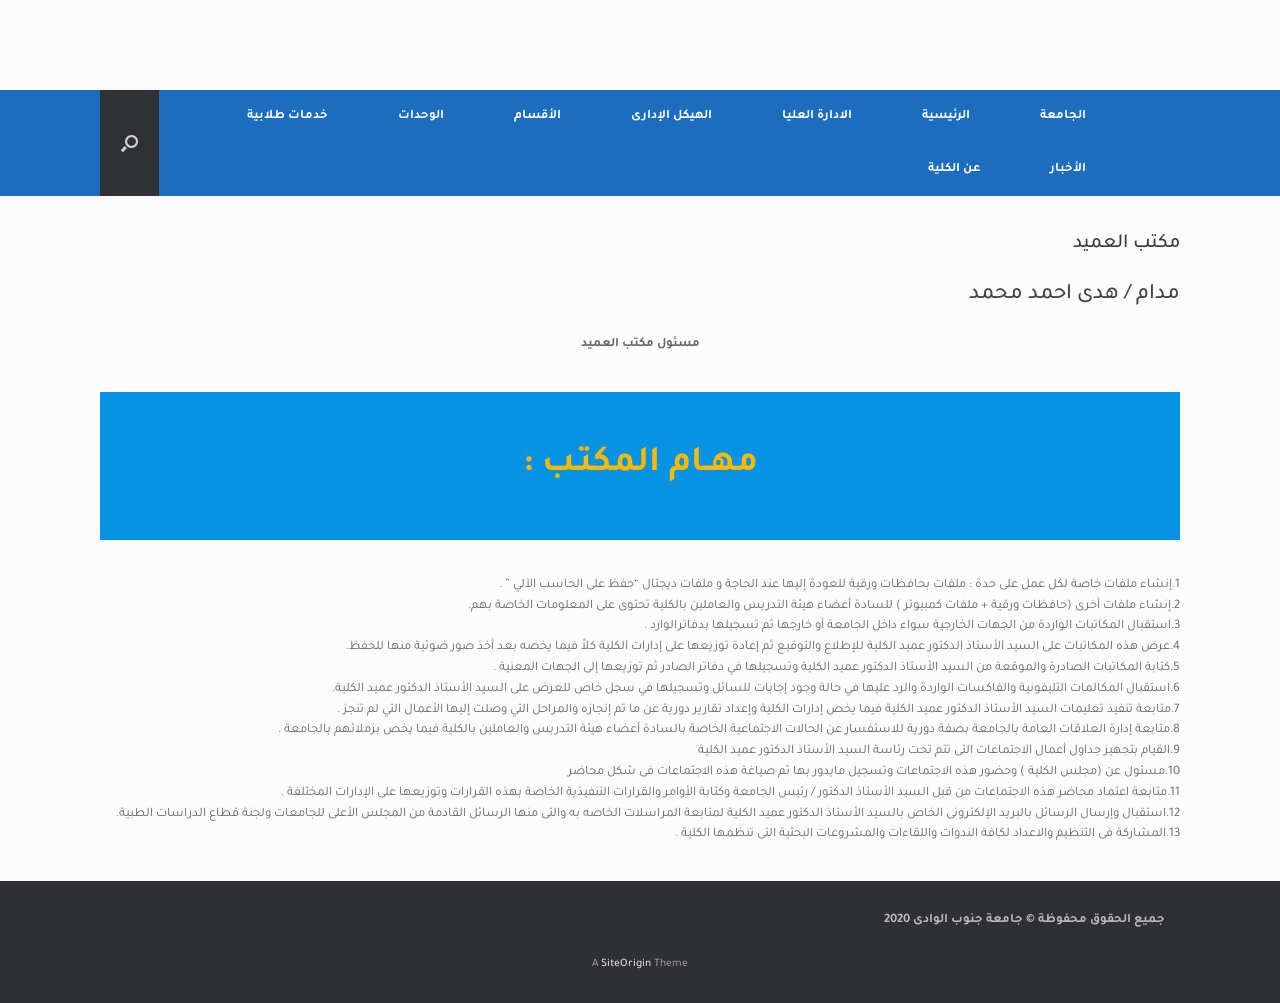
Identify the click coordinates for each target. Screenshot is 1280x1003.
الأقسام (537, 116)
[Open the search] (129, 143)
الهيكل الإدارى (671, 116)
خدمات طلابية (287, 116)
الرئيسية (946, 116)
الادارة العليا (817, 116)
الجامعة (1063, 116)
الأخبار (1068, 169)
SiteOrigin (626, 964)
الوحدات (421, 116)
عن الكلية (954, 169)
